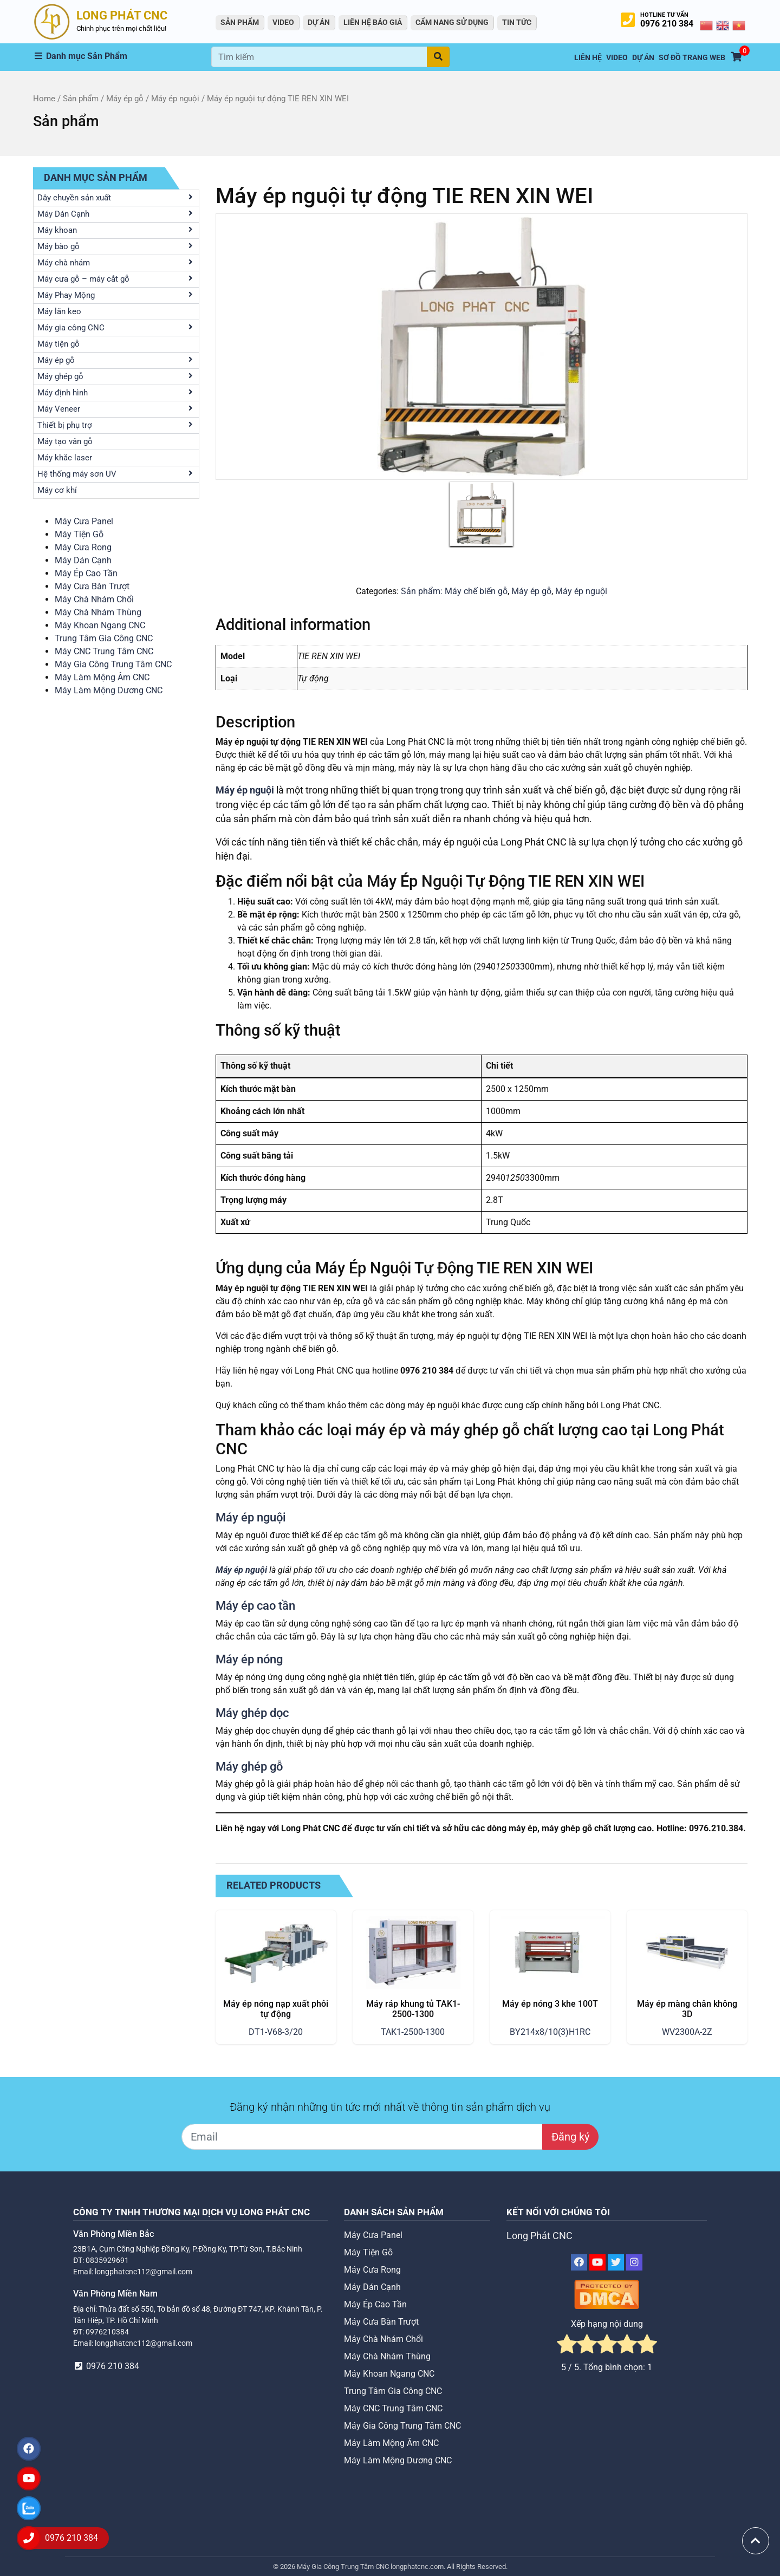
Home (44, 98)
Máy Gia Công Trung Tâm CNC (113, 664)
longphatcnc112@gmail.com (143, 2271)
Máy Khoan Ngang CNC (100, 625)
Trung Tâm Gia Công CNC (104, 638)
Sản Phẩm (239, 22)
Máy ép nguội (175, 98)
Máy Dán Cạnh (83, 560)
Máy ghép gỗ (249, 1766)
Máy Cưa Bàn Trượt (92, 586)
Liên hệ (588, 57)
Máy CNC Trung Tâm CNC (104, 651)
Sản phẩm (81, 98)
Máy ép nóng (249, 1659)
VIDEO (283, 22)
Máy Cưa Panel (84, 521)
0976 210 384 (666, 23)
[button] (122, 56)
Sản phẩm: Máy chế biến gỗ (454, 591)
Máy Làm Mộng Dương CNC (108, 690)
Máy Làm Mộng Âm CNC (102, 677)
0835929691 (107, 2260)
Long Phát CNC (539, 2235)
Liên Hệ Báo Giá (372, 22)
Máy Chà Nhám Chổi (94, 599)
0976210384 (107, 2331)
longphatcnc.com (417, 2566)
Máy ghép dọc (252, 1713)
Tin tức (516, 22)
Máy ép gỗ (125, 98)
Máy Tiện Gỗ (79, 534)
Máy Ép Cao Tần (86, 573)
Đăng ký (570, 2136)
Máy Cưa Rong (83, 547)
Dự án (319, 22)
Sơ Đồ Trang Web (692, 57)
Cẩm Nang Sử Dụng (452, 22)
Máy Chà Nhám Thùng (98, 612)
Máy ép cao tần (255, 1605)
